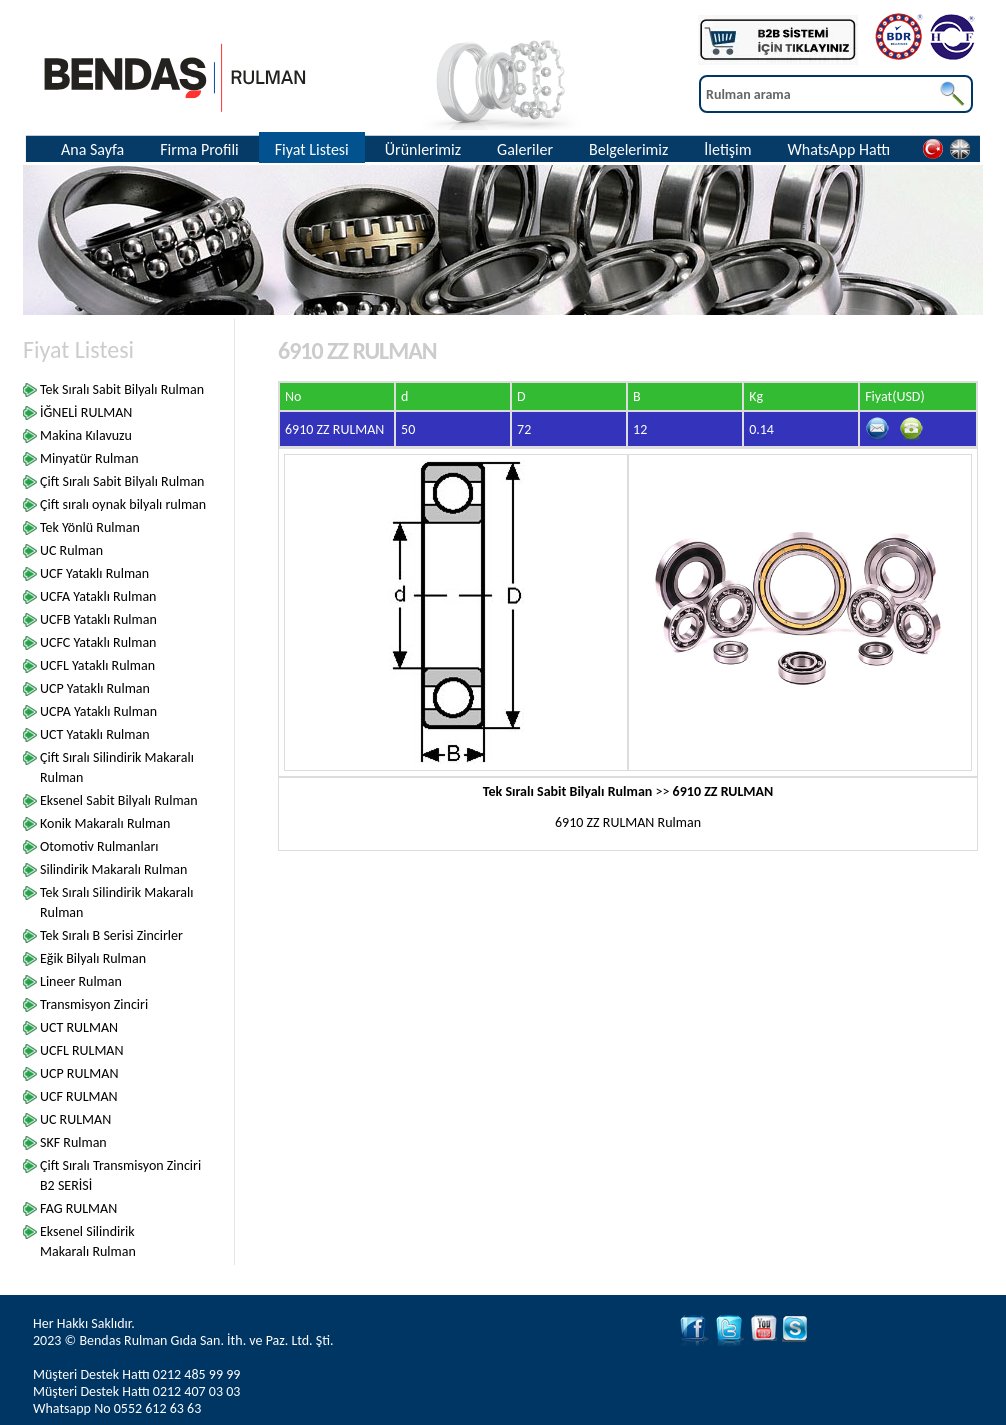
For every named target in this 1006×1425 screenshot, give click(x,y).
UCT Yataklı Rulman (95, 734)
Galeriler (525, 149)
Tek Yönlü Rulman (90, 527)
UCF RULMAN (79, 1096)
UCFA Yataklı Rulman (98, 596)
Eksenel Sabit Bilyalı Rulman (119, 800)
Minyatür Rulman (89, 458)
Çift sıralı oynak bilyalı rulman (123, 504)
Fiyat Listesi (312, 149)
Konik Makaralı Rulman (105, 823)
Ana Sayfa (92, 149)
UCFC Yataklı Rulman (98, 642)
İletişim (727, 149)
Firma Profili (199, 149)
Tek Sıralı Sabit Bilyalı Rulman (122, 389)
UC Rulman (71, 550)
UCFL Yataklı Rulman (97, 665)
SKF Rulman (73, 1142)
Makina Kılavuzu (86, 435)
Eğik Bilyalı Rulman (93, 958)
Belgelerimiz (628, 149)
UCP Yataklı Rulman (95, 688)
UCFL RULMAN (82, 1050)
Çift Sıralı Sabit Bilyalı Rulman (122, 481)
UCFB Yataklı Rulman (98, 619)
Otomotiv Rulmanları (99, 846)
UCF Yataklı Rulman (94, 573)
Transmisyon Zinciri (94, 1004)
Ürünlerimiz (423, 149)
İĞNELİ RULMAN (86, 412)
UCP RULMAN (79, 1073)
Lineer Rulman (81, 981)
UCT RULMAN (79, 1027)
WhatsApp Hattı (839, 149)
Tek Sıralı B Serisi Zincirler (111, 935)
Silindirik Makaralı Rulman (113, 869)
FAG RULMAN (78, 1208)
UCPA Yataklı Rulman (98, 711)
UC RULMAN (75, 1119)
